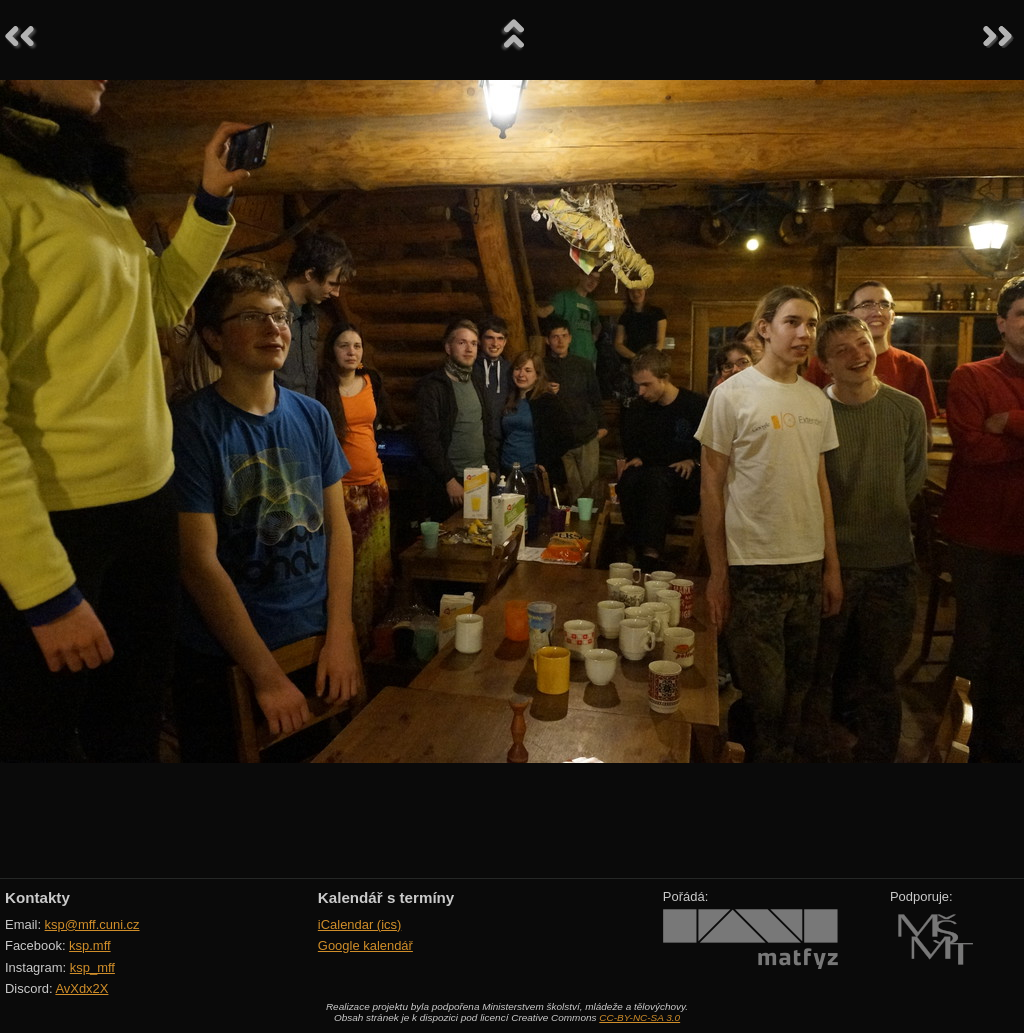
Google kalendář (365, 945)
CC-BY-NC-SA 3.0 (639, 1017)
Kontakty (37, 897)
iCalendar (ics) (360, 924)
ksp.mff (90, 945)
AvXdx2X (81, 988)
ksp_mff (92, 967)
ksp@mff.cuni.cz (92, 924)
